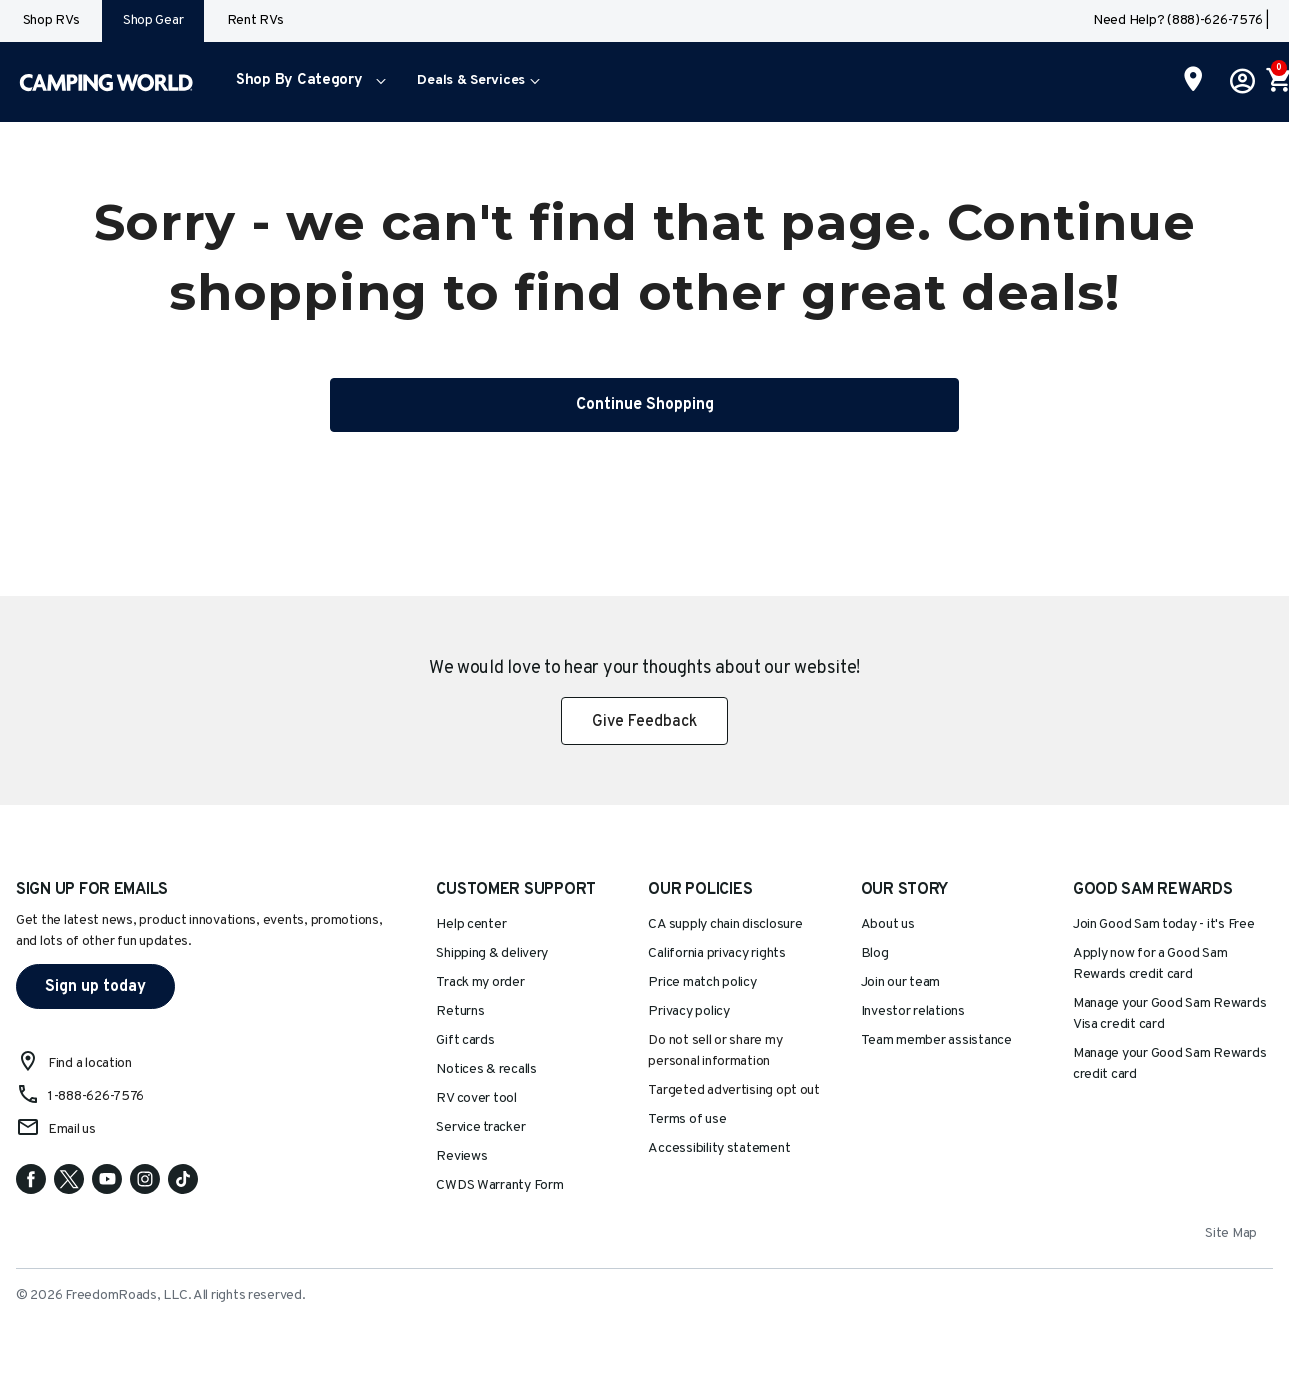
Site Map (1231, 1233)
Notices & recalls (486, 1069)
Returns (460, 1011)
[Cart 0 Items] (1277, 82)
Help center (471, 924)
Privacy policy (688, 1011)
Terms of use (687, 1119)
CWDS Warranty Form (499, 1185)
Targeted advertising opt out (733, 1090)
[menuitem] (306, 82)
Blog (875, 953)
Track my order (480, 982)
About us (888, 924)
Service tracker (480, 1127)
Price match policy (702, 982)
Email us (72, 1129)
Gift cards (465, 1040)
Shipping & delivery (492, 953)
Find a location (90, 1063)
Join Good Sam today (1164, 924)
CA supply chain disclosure (725, 924)
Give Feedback (644, 722)
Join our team (901, 982)
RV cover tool (476, 1098)
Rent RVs (255, 20)
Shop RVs (51, 20)
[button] (306, 82)
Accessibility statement (719, 1148)
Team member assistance (936, 1040)
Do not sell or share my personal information (715, 1051)
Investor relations (913, 1011)
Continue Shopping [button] (645, 405)
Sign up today (95, 987)
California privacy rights (716, 953)
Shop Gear (153, 20)
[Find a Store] (1193, 81)
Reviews (461, 1156)
